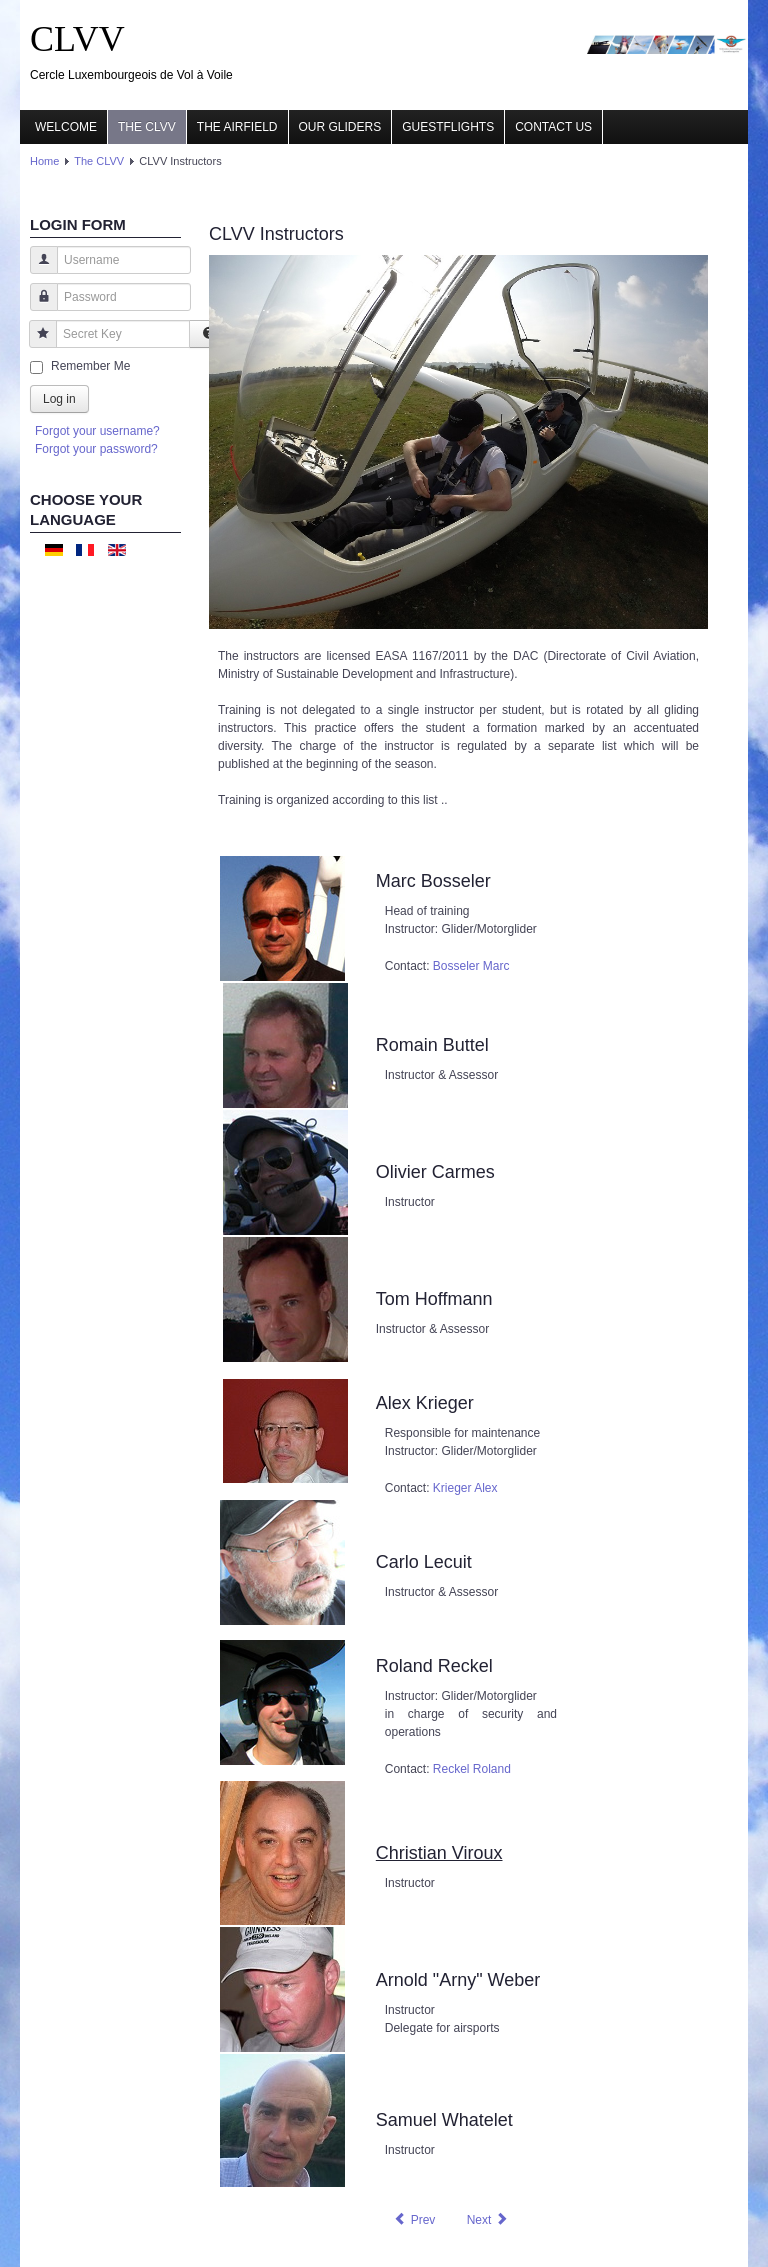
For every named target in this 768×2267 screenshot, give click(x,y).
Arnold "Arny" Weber (458, 1980)
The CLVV (147, 127)
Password (36, 306)
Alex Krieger (425, 1403)
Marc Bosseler (433, 881)
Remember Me (90, 366)
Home (44, 161)
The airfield (237, 127)
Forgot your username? (97, 431)
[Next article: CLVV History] (488, 2220)
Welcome (66, 127)
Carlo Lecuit (424, 1562)
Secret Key (35, 343)
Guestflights (448, 127)
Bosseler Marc (471, 966)
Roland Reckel (434, 1666)
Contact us (553, 127)
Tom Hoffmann (434, 1299)
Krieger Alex (465, 1488)
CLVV (77, 39)
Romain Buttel (432, 1045)
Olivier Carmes (435, 1172)
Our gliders (340, 127)
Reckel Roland (472, 1769)
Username (36, 269)
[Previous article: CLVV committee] (414, 2220)
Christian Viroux (439, 1853)
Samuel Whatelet (444, 2120)
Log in (59, 399)
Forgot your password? (96, 449)
